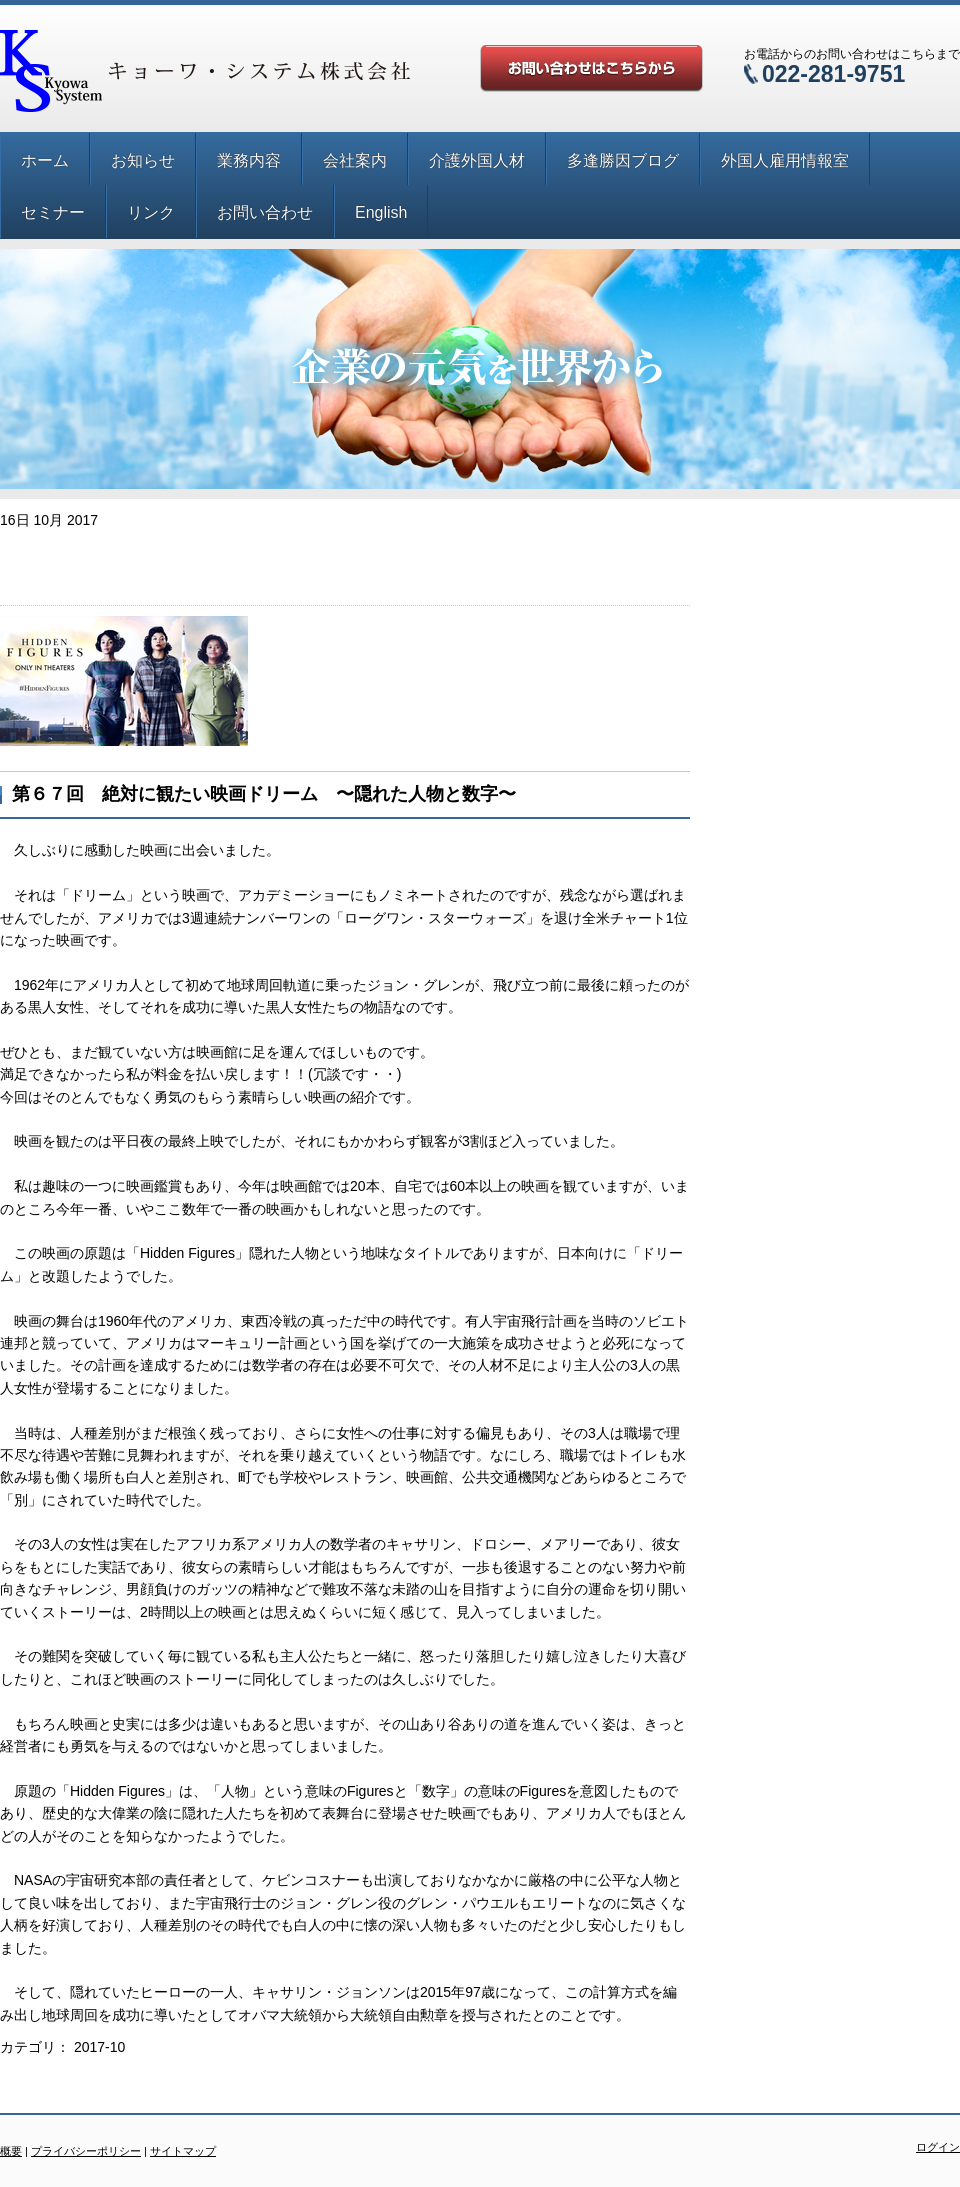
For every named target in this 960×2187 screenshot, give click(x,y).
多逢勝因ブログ (623, 160)
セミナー (53, 212)
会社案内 (355, 160)
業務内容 (249, 160)
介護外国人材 (477, 160)
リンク (151, 212)
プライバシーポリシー (86, 2151)
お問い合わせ (265, 212)
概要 (11, 2151)
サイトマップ (183, 2151)
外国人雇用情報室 (785, 160)
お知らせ (143, 160)
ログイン (938, 2147)
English (381, 212)
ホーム (45, 160)
